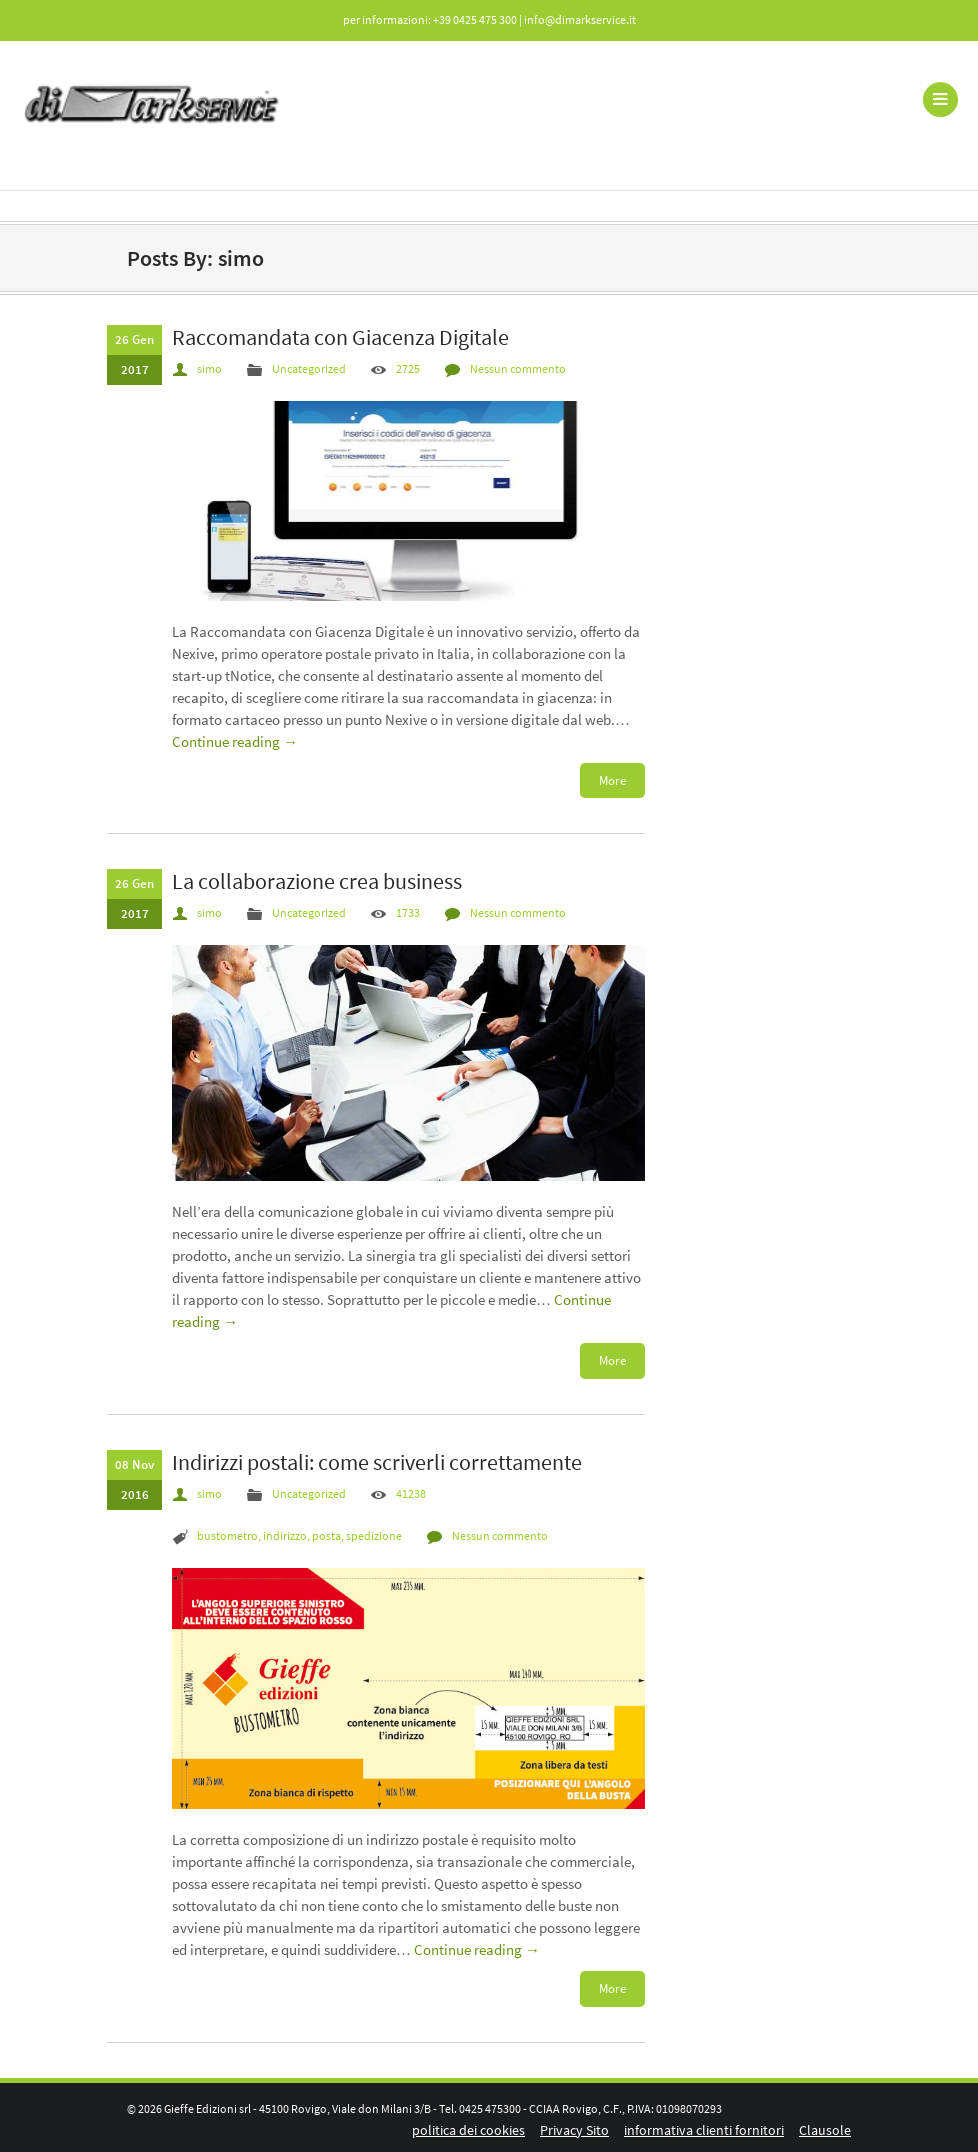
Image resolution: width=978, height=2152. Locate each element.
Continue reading (235, 741)
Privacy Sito (574, 2130)
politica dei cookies (468, 2130)
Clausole (825, 2130)
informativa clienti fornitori (704, 2130)
